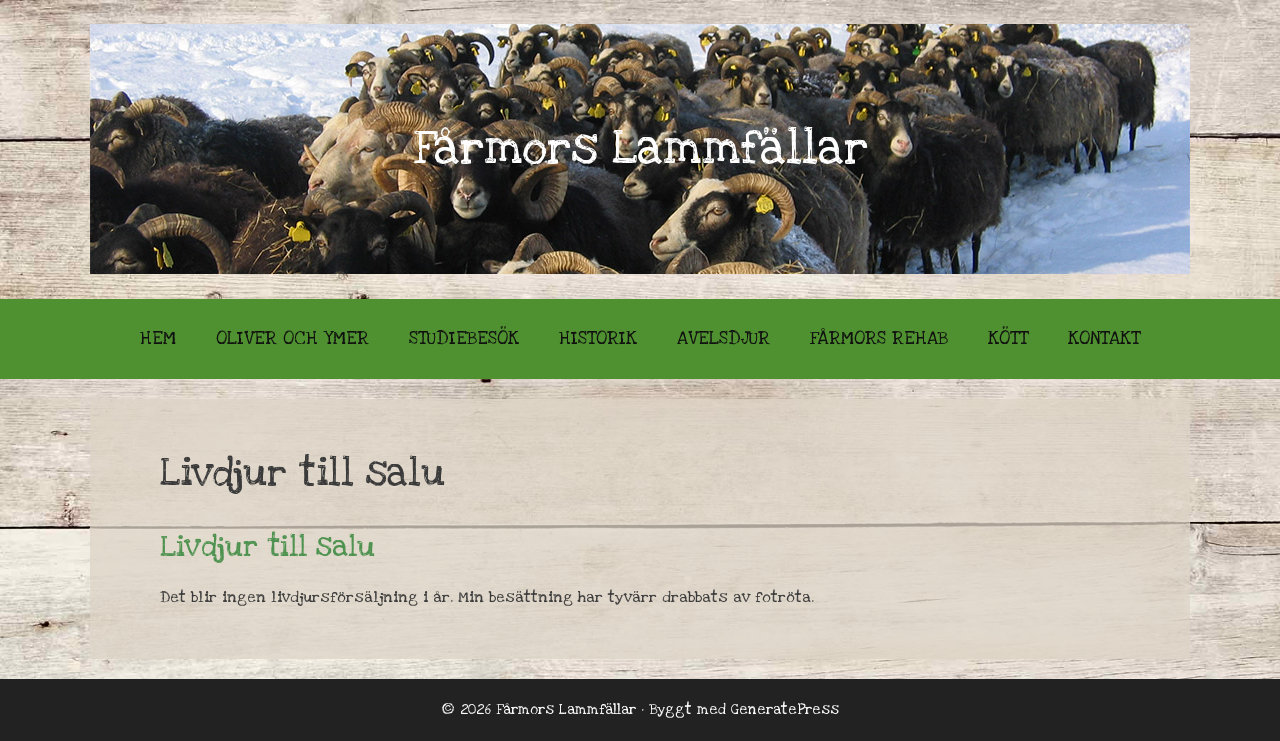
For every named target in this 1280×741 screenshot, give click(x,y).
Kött (1008, 338)
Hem (158, 338)
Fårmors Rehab (879, 338)
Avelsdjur (723, 338)
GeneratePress (785, 709)
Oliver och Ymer (292, 338)
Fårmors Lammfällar (640, 148)
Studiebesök (464, 338)
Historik (598, 338)
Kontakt (1104, 338)
